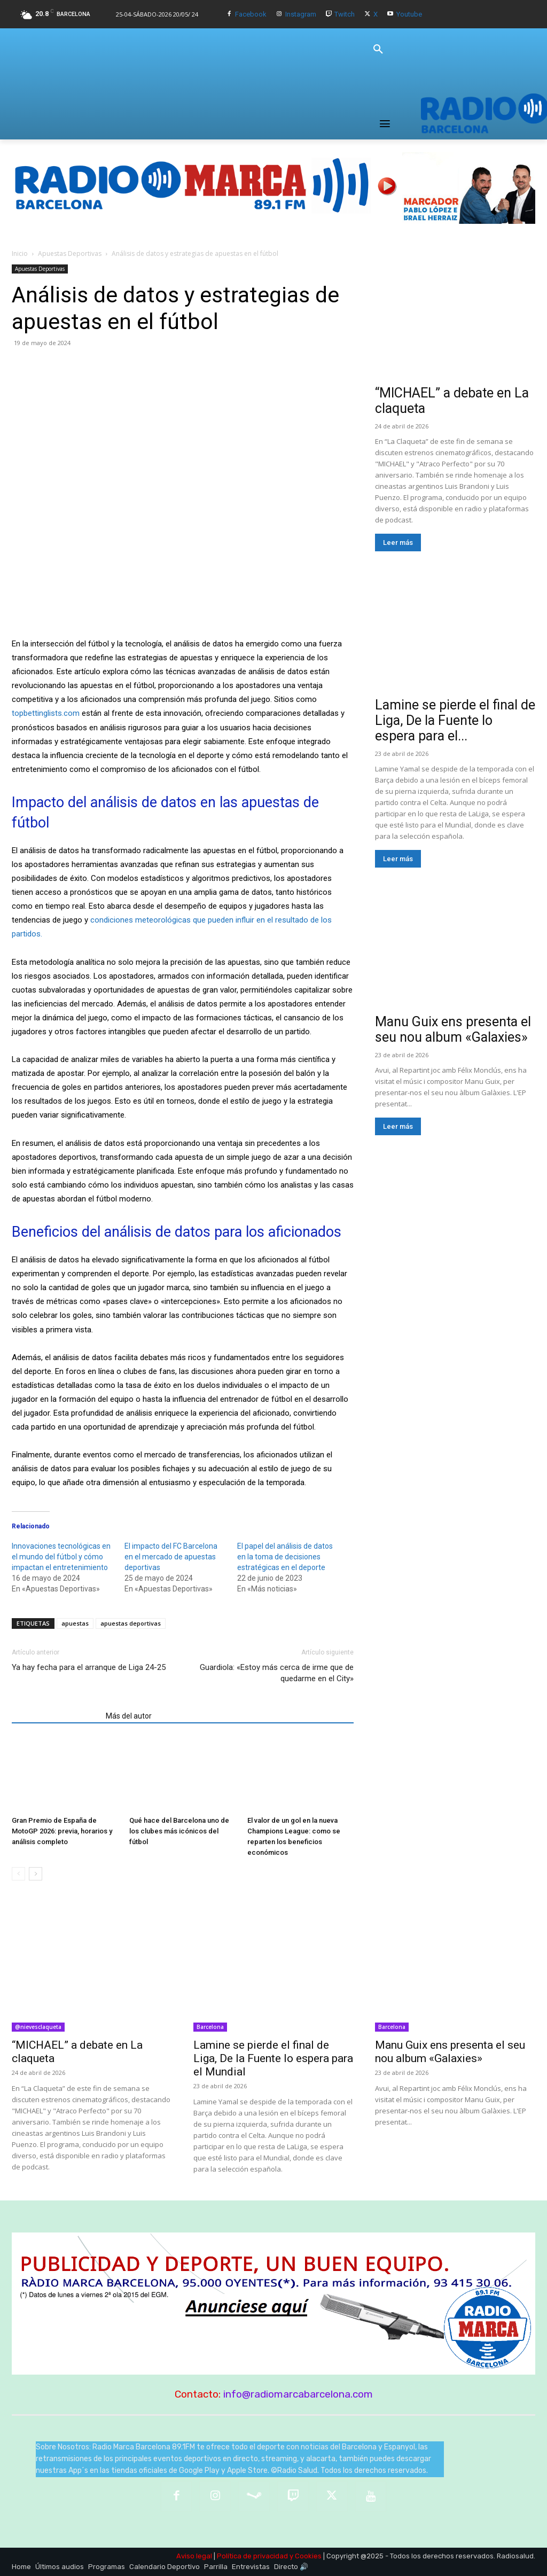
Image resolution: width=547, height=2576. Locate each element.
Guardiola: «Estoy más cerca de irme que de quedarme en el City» (277, 1672)
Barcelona (210, 2027)
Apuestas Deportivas (69, 253)
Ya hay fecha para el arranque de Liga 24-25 (89, 1667)
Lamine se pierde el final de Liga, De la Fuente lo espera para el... (455, 720)
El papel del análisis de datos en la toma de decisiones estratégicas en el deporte (285, 1557)
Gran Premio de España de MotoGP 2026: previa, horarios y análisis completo (62, 1831)
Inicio (20, 253)
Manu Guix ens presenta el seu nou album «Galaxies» (453, 1029)
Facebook (251, 14)
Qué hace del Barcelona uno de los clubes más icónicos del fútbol (179, 1831)
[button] (378, 49)
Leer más (398, 542)
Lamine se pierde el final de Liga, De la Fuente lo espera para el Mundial (273, 2058)
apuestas (75, 1623)
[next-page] (35, 1873)
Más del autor (129, 1716)
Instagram (300, 14)
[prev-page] (18, 1873)
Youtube (409, 14)
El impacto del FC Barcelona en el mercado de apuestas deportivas (170, 1557)
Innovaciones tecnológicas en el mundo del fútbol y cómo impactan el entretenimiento (61, 1557)
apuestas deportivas (130, 1623)
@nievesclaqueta (38, 2027)
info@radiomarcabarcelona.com (298, 2394)
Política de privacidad (252, 2556)
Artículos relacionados (55, 1716)
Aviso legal (194, 2556)
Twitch (344, 14)
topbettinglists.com (46, 713)
